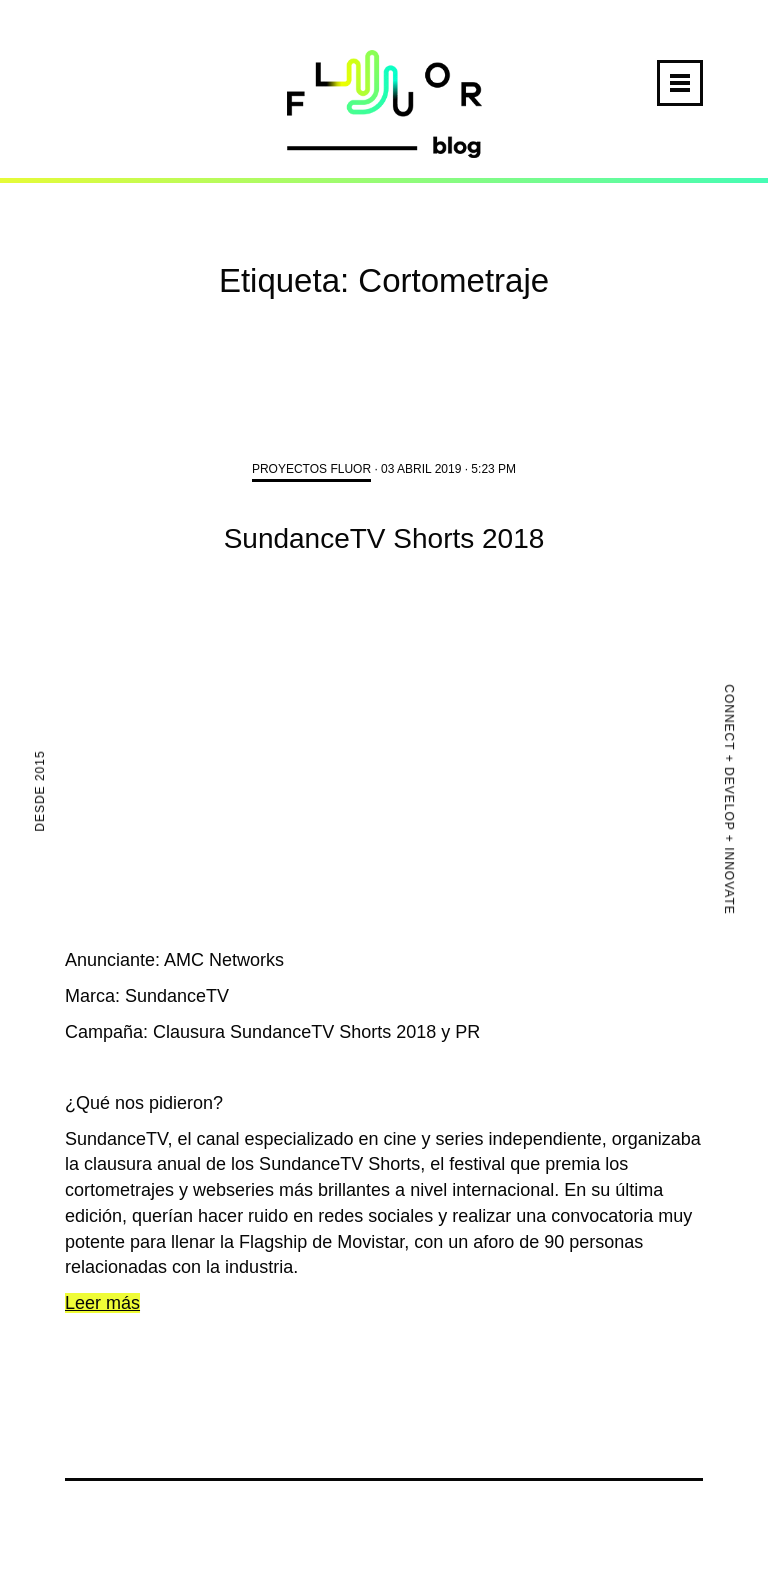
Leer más (102, 1303)
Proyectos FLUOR (311, 469)
